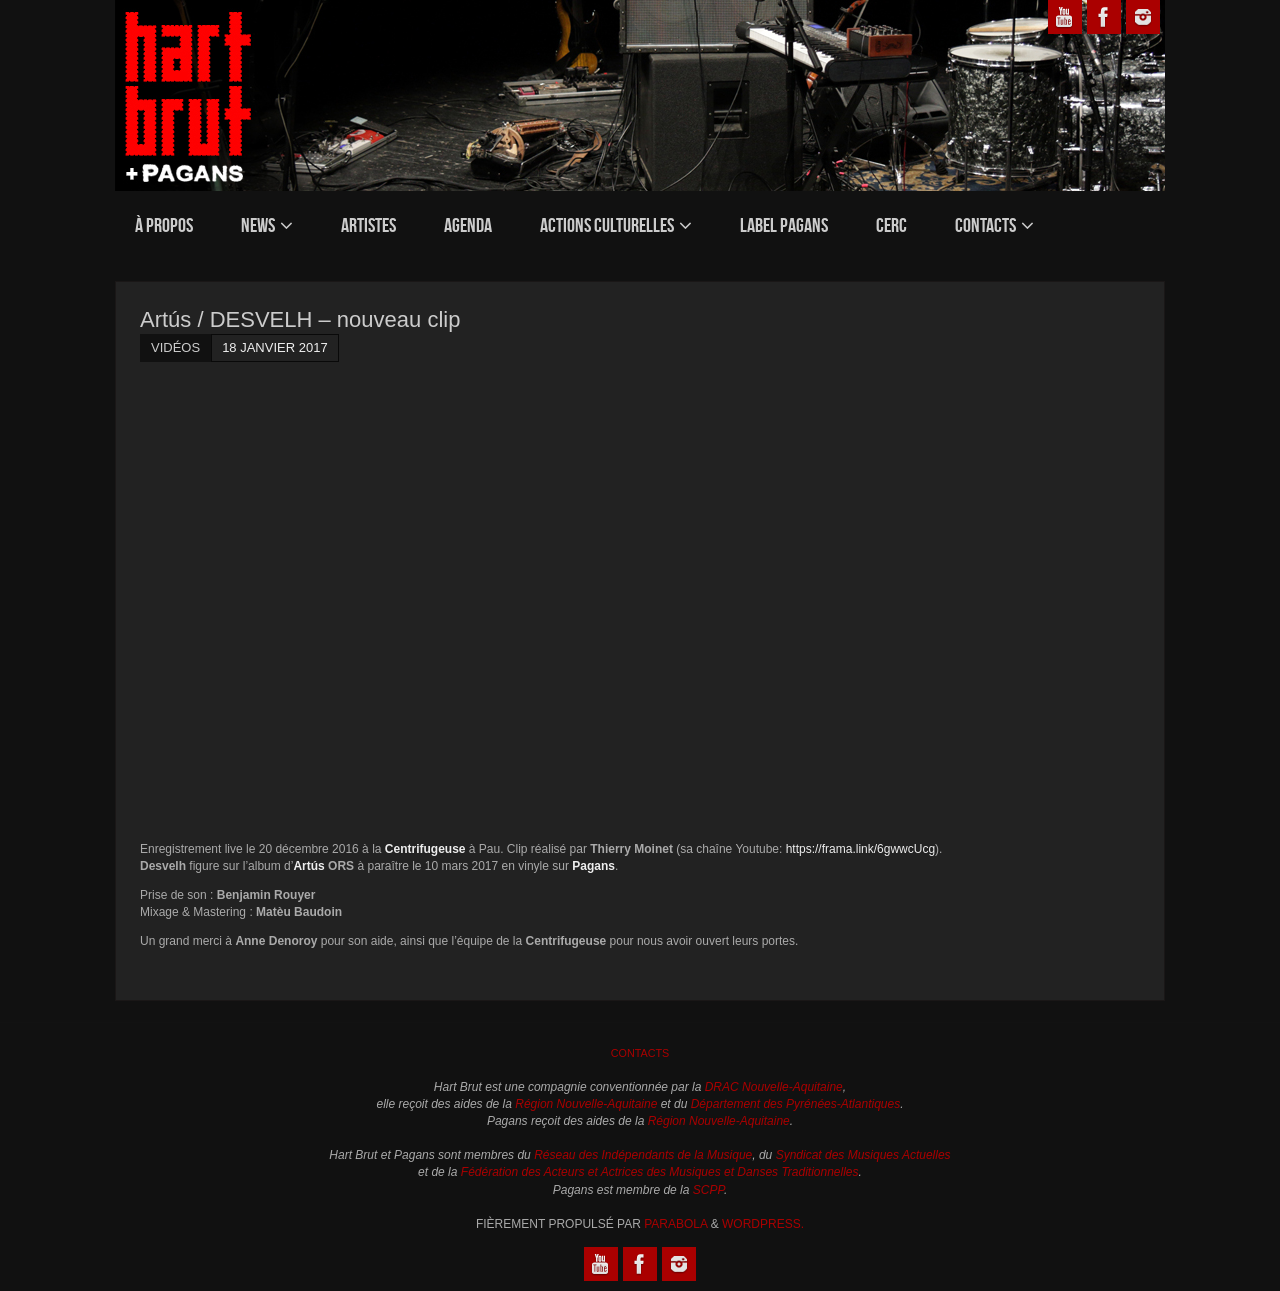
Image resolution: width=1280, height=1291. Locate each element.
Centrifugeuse (425, 849)
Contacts (640, 1053)
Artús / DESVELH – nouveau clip (300, 319)
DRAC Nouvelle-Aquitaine (774, 1087)
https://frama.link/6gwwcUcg (860, 849)
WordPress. (763, 1224)
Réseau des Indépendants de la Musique (643, 1155)
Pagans (593, 866)
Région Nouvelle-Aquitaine (586, 1104)
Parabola (675, 1224)
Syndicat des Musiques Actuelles (863, 1155)
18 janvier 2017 (275, 347)
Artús (308, 866)
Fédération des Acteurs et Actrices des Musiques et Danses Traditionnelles (660, 1172)
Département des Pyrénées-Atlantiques (795, 1104)
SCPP (708, 1190)
